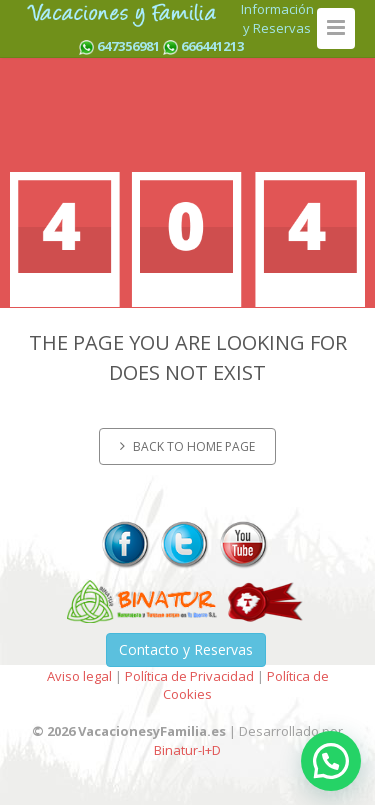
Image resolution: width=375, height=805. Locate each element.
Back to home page (187, 446)
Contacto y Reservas (186, 649)
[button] (331, 761)
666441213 (212, 46)
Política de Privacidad (189, 676)
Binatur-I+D (187, 750)
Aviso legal (79, 676)
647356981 (128, 46)
